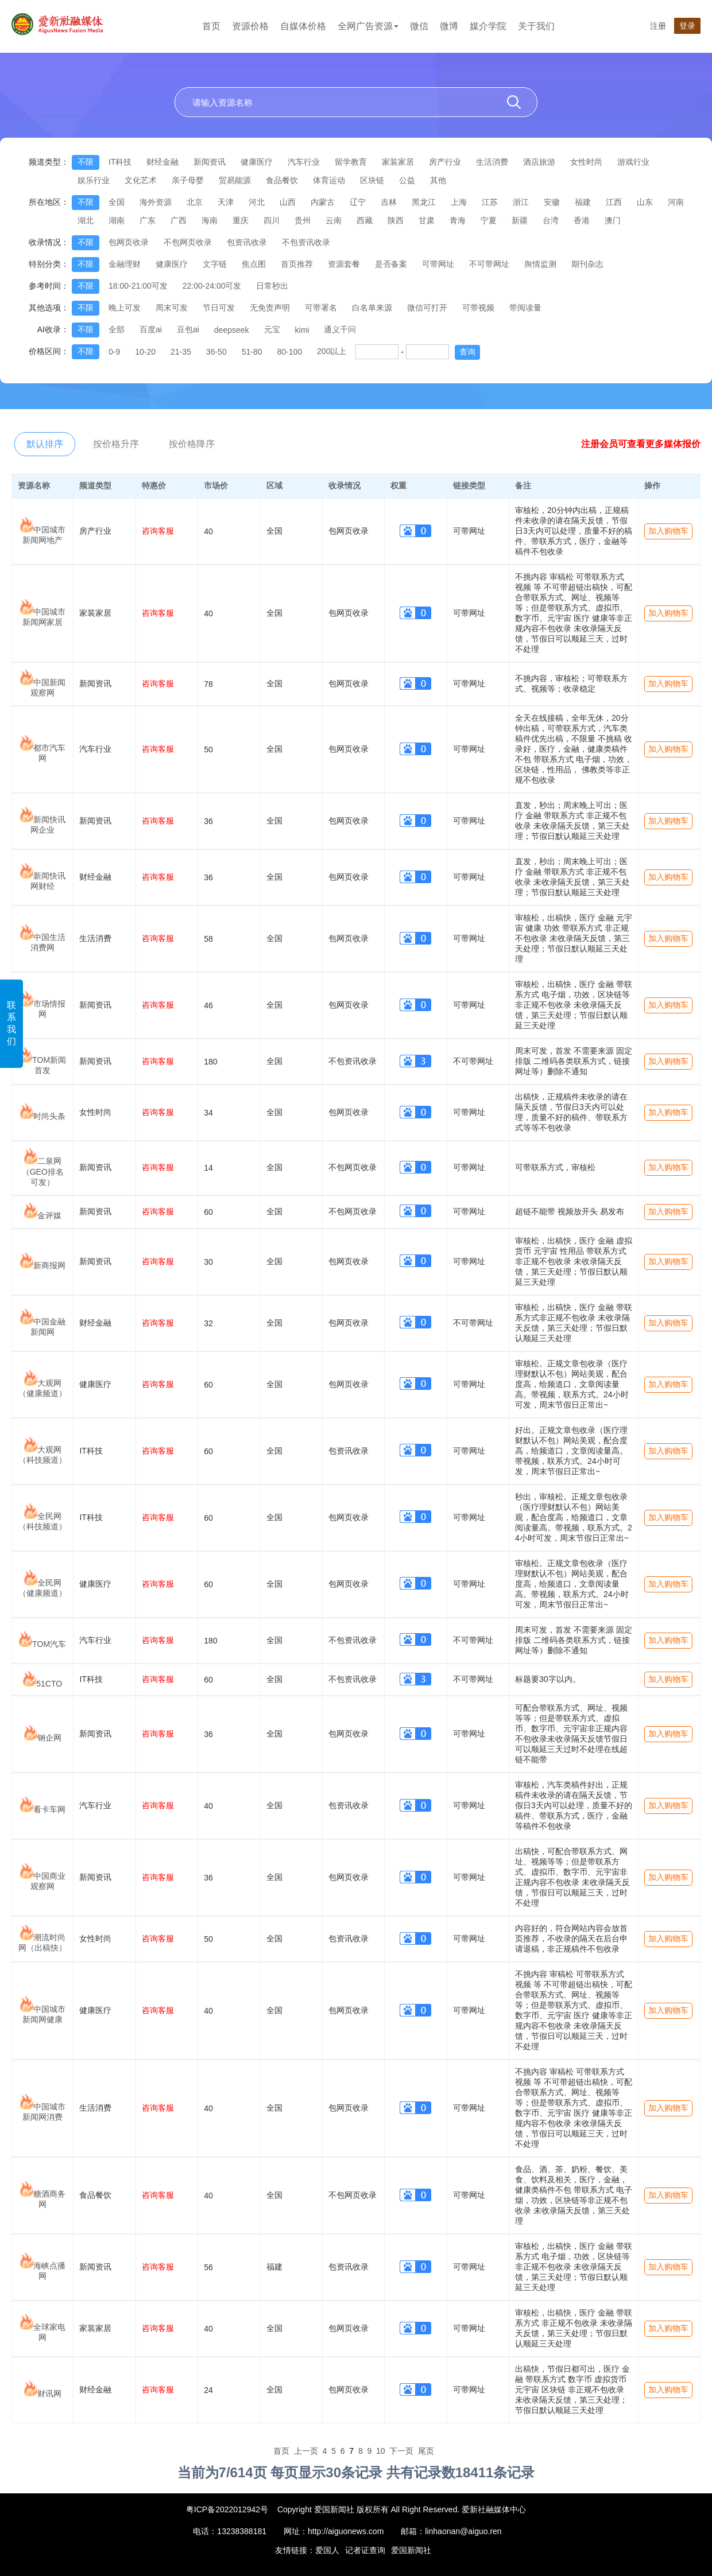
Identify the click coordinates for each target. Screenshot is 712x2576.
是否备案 (391, 264)
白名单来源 (372, 307)
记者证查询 (365, 2550)
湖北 (86, 220)
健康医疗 (257, 161)
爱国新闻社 (411, 2550)
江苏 (490, 202)
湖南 (117, 220)
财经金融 (162, 161)
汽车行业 (304, 161)
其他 (438, 180)
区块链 (372, 180)
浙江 (521, 202)
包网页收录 (129, 242)
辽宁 (358, 202)
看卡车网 (49, 1809)
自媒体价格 (303, 26)
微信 (419, 26)
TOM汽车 (49, 1644)
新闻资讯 (210, 161)
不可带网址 (489, 264)
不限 (86, 161)
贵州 (303, 220)
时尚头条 (49, 1116)
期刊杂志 (587, 264)
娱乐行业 (94, 180)
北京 (195, 202)
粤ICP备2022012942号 (227, 2509)
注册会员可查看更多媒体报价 (641, 444)
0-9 (114, 351)
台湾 (551, 220)
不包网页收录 (188, 242)
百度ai (151, 329)
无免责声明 (270, 307)
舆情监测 (540, 264)
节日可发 (219, 307)
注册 (658, 25)
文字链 (215, 264)
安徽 (552, 202)
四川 (272, 220)
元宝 (272, 329)
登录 (687, 25)
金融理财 (125, 264)
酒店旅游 (539, 161)
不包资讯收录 (306, 242)
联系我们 (11, 1023)
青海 (458, 220)
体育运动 (329, 180)
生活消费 (492, 161)
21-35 (181, 351)
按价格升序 (116, 444)
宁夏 (489, 220)
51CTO (49, 1683)
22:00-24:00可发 (212, 285)
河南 (676, 202)
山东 (645, 202)
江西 (614, 202)
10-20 (145, 351)
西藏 (365, 220)
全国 (117, 202)
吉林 (389, 202)
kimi (302, 330)
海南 (210, 220)
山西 (288, 202)
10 (380, 2450)
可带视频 (478, 307)
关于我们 (536, 26)
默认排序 (44, 444)
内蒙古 (323, 202)
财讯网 (49, 2393)
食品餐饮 (282, 180)
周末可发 (172, 307)
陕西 (396, 220)
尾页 (426, 2450)
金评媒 (49, 1215)
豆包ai (188, 329)
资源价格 (250, 26)
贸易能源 (235, 180)
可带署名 (321, 307)
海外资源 (156, 202)
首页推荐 (297, 264)
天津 (226, 202)
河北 (257, 202)
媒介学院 (488, 26)
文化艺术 (141, 180)
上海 (459, 202)
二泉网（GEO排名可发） (43, 1172)
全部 (117, 329)
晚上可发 (125, 307)
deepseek (231, 330)
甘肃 (427, 220)
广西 (179, 220)
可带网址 (438, 264)
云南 (334, 220)
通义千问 (340, 329)
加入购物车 (668, 530)
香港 (582, 220)
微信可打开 (427, 307)
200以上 (331, 351)
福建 (583, 202)
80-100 (289, 351)
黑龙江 (424, 202)
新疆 (520, 220)
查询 (467, 351)
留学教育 (351, 161)
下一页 (401, 2450)
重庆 (241, 220)
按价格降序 (192, 444)
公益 (407, 180)
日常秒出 (272, 285)
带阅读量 (525, 307)
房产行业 (445, 161)
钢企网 (49, 1737)
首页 (211, 26)
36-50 (216, 351)
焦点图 (254, 264)
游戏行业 (633, 161)
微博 (449, 26)
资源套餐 (344, 264)
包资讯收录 (247, 242)
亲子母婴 (188, 180)
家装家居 (398, 161)
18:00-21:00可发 (138, 285)
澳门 (613, 220)
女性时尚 (586, 161)
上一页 (306, 2450)
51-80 (252, 351)
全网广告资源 (368, 26)
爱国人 (327, 2550)
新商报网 (49, 1265)
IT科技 (120, 161)
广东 (148, 220)
